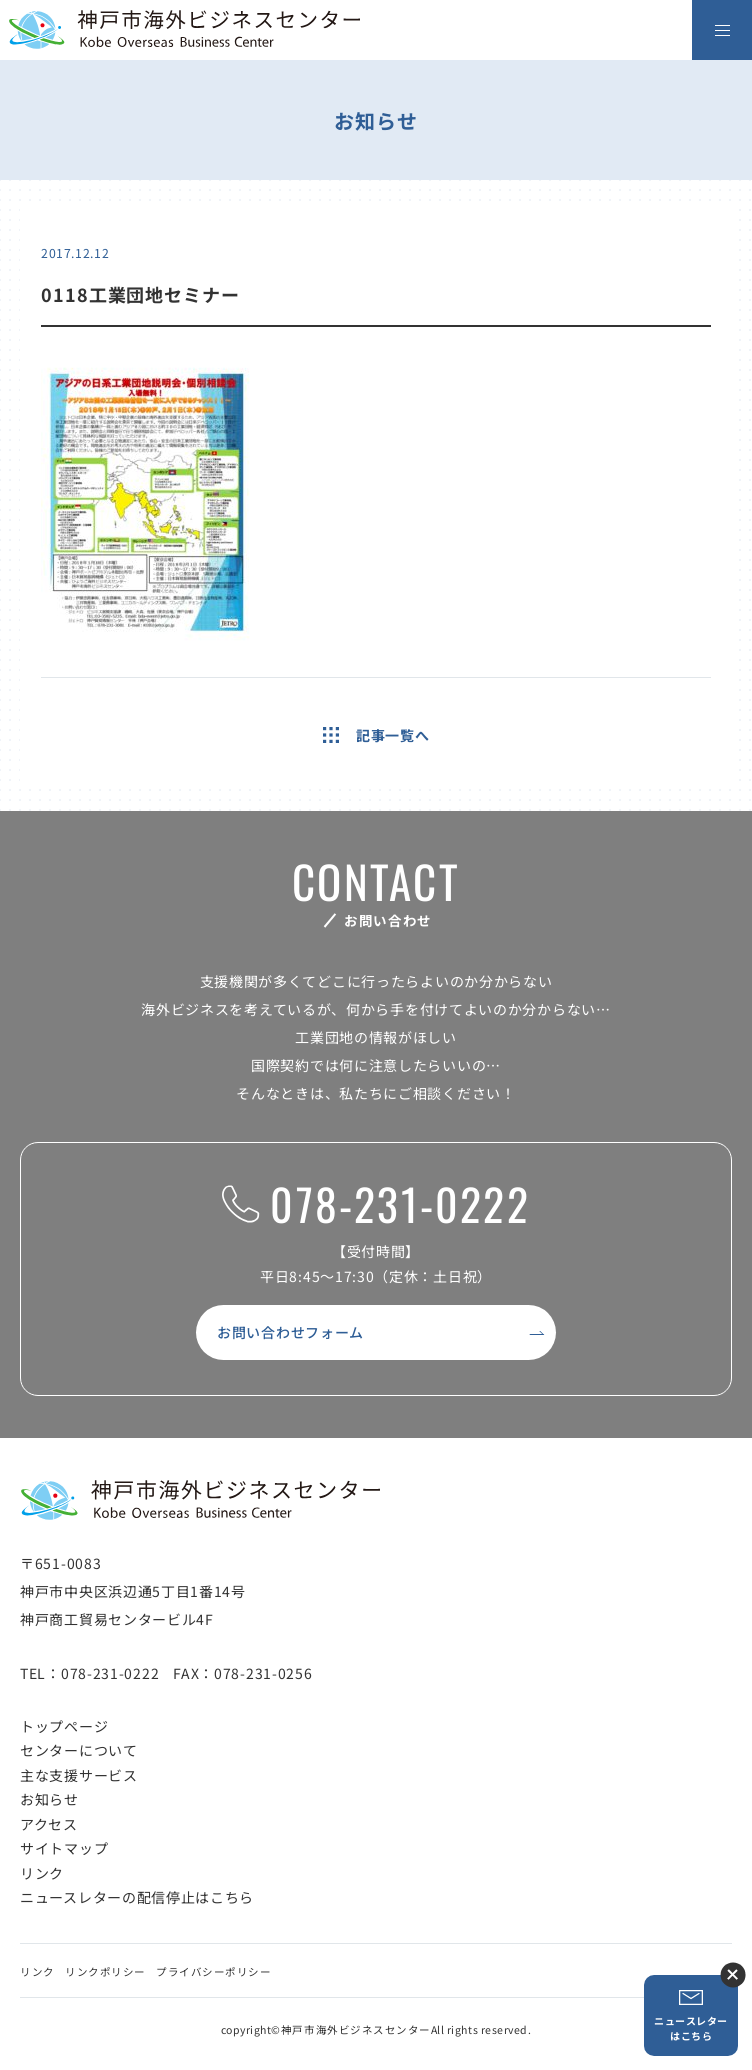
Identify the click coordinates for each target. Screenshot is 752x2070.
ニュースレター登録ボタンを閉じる (732, 1974)
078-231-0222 (375, 1204)
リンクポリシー (105, 1971)
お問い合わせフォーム (290, 1332)
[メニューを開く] (722, 30)
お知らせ (49, 1799)
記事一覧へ (376, 735)
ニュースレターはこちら (691, 2015)
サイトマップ (64, 1848)
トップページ (64, 1726)
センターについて (79, 1750)
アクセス (49, 1824)
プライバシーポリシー (213, 1971)
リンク (42, 1873)
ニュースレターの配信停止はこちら (137, 1897)
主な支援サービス (79, 1775)
